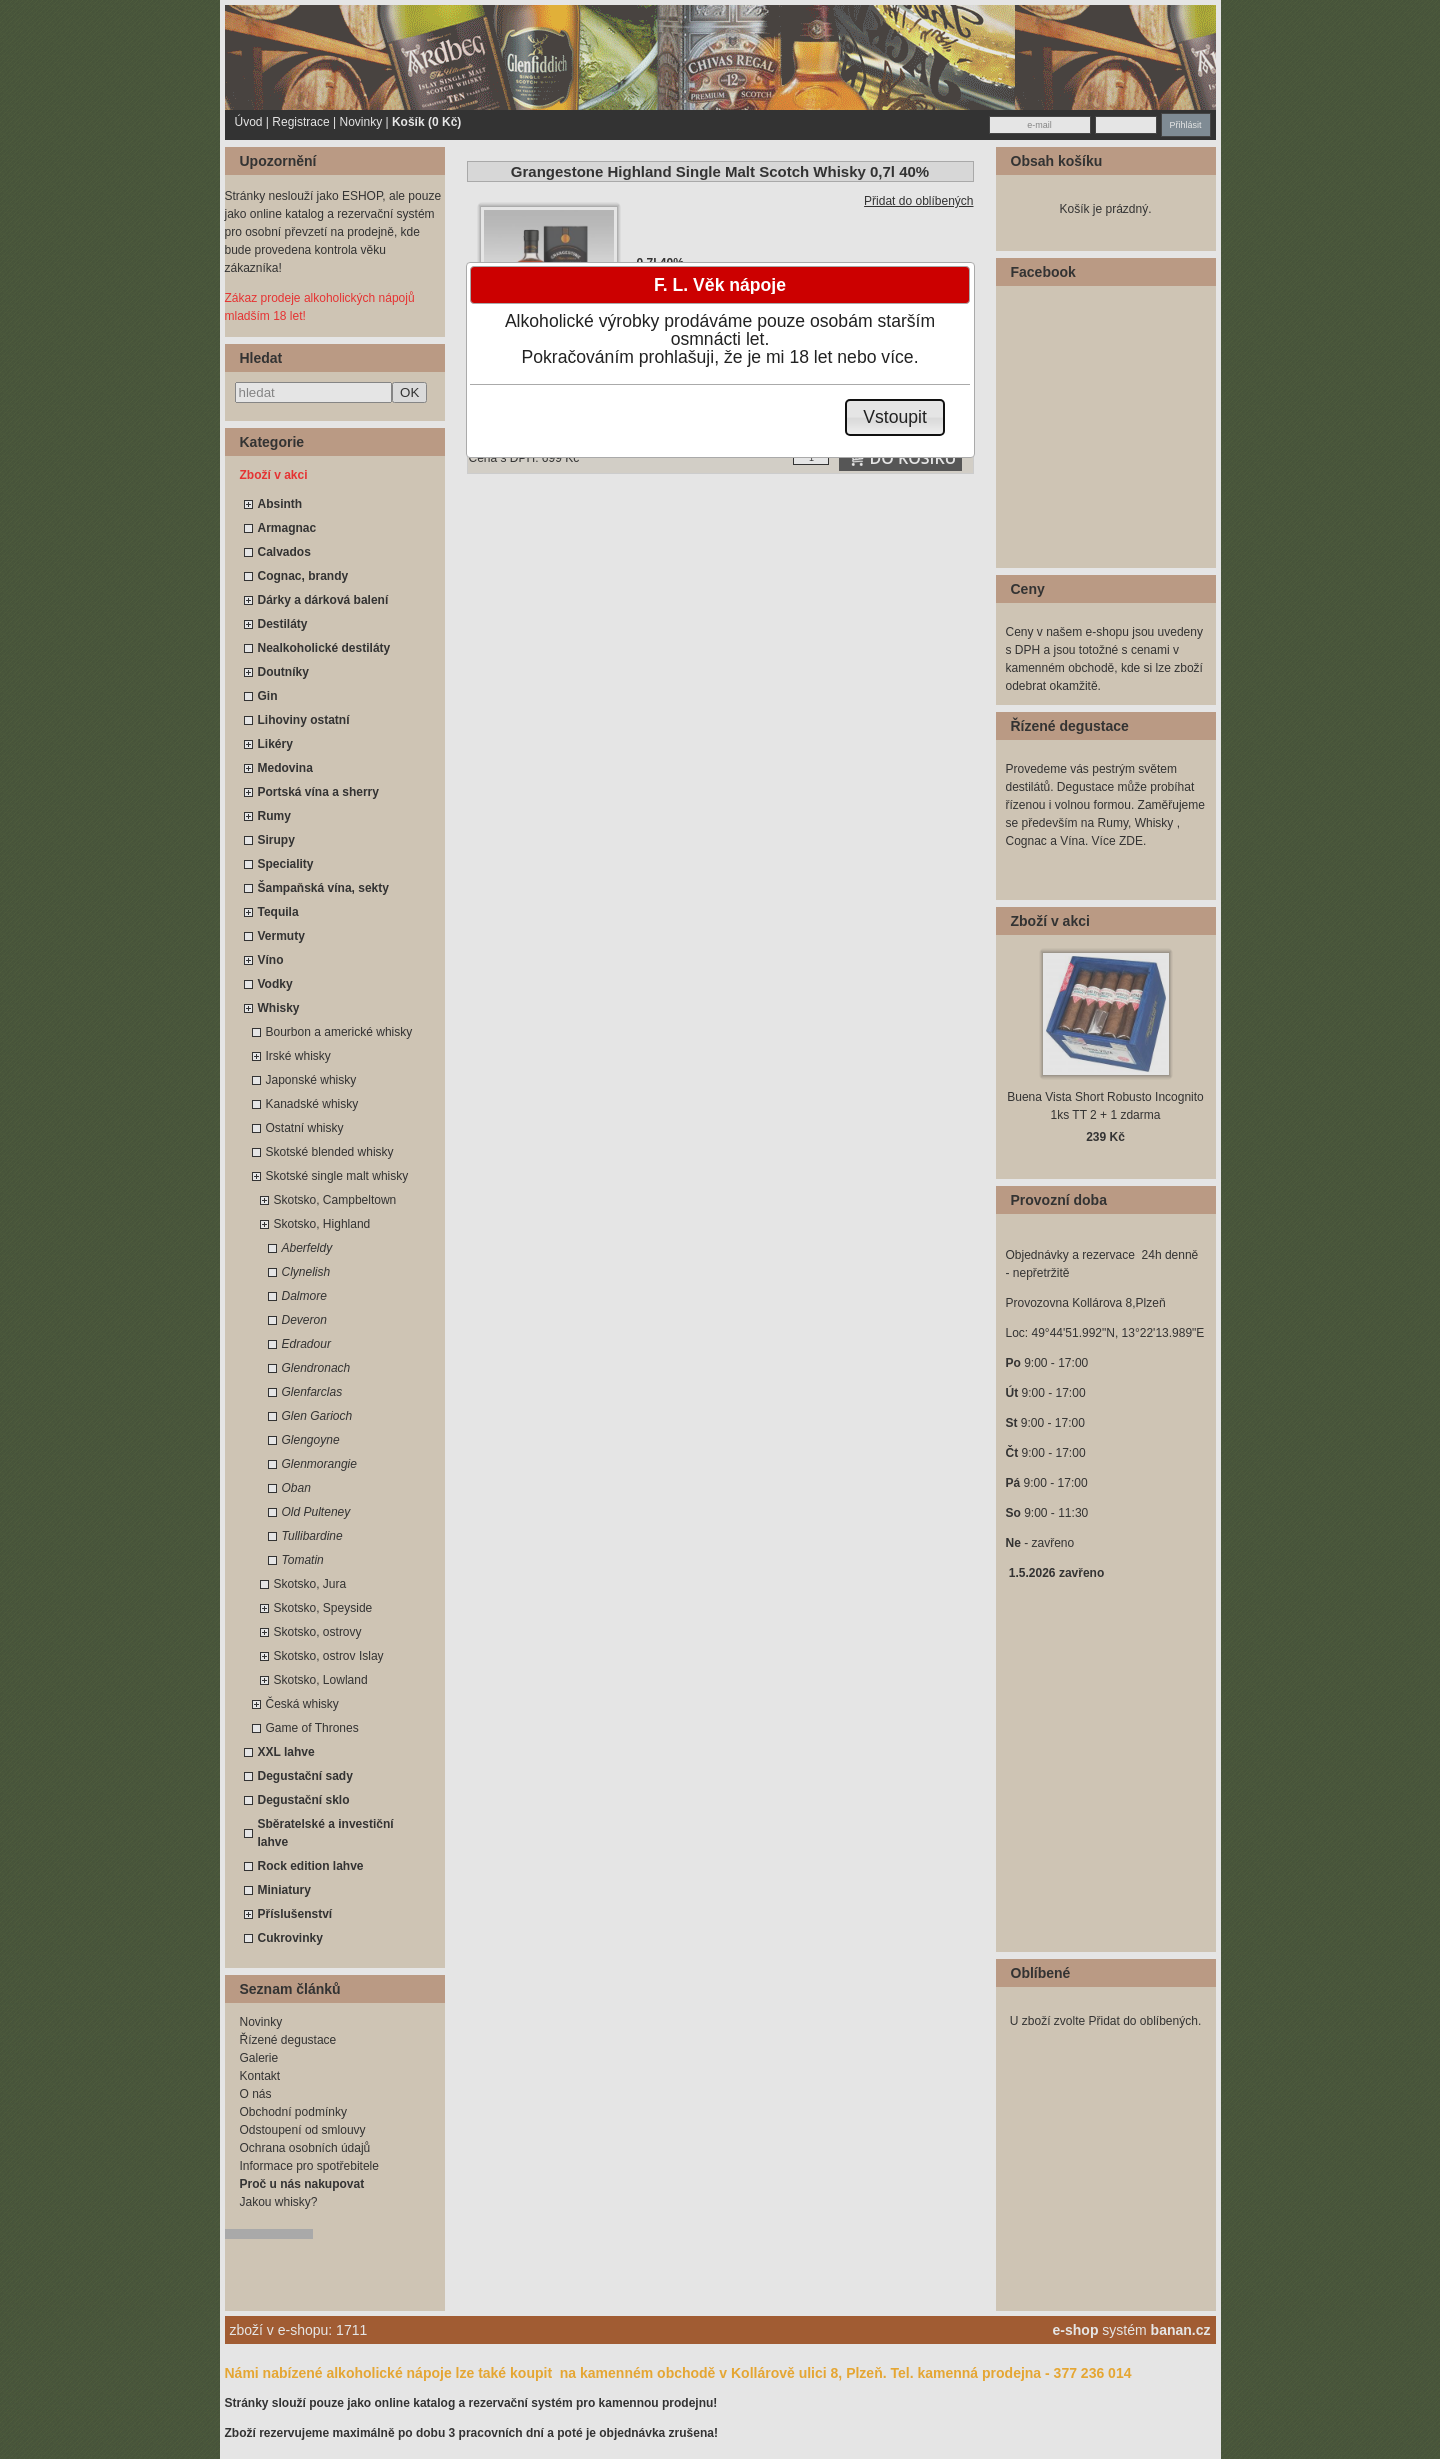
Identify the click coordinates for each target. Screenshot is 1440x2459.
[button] (895, 417)
